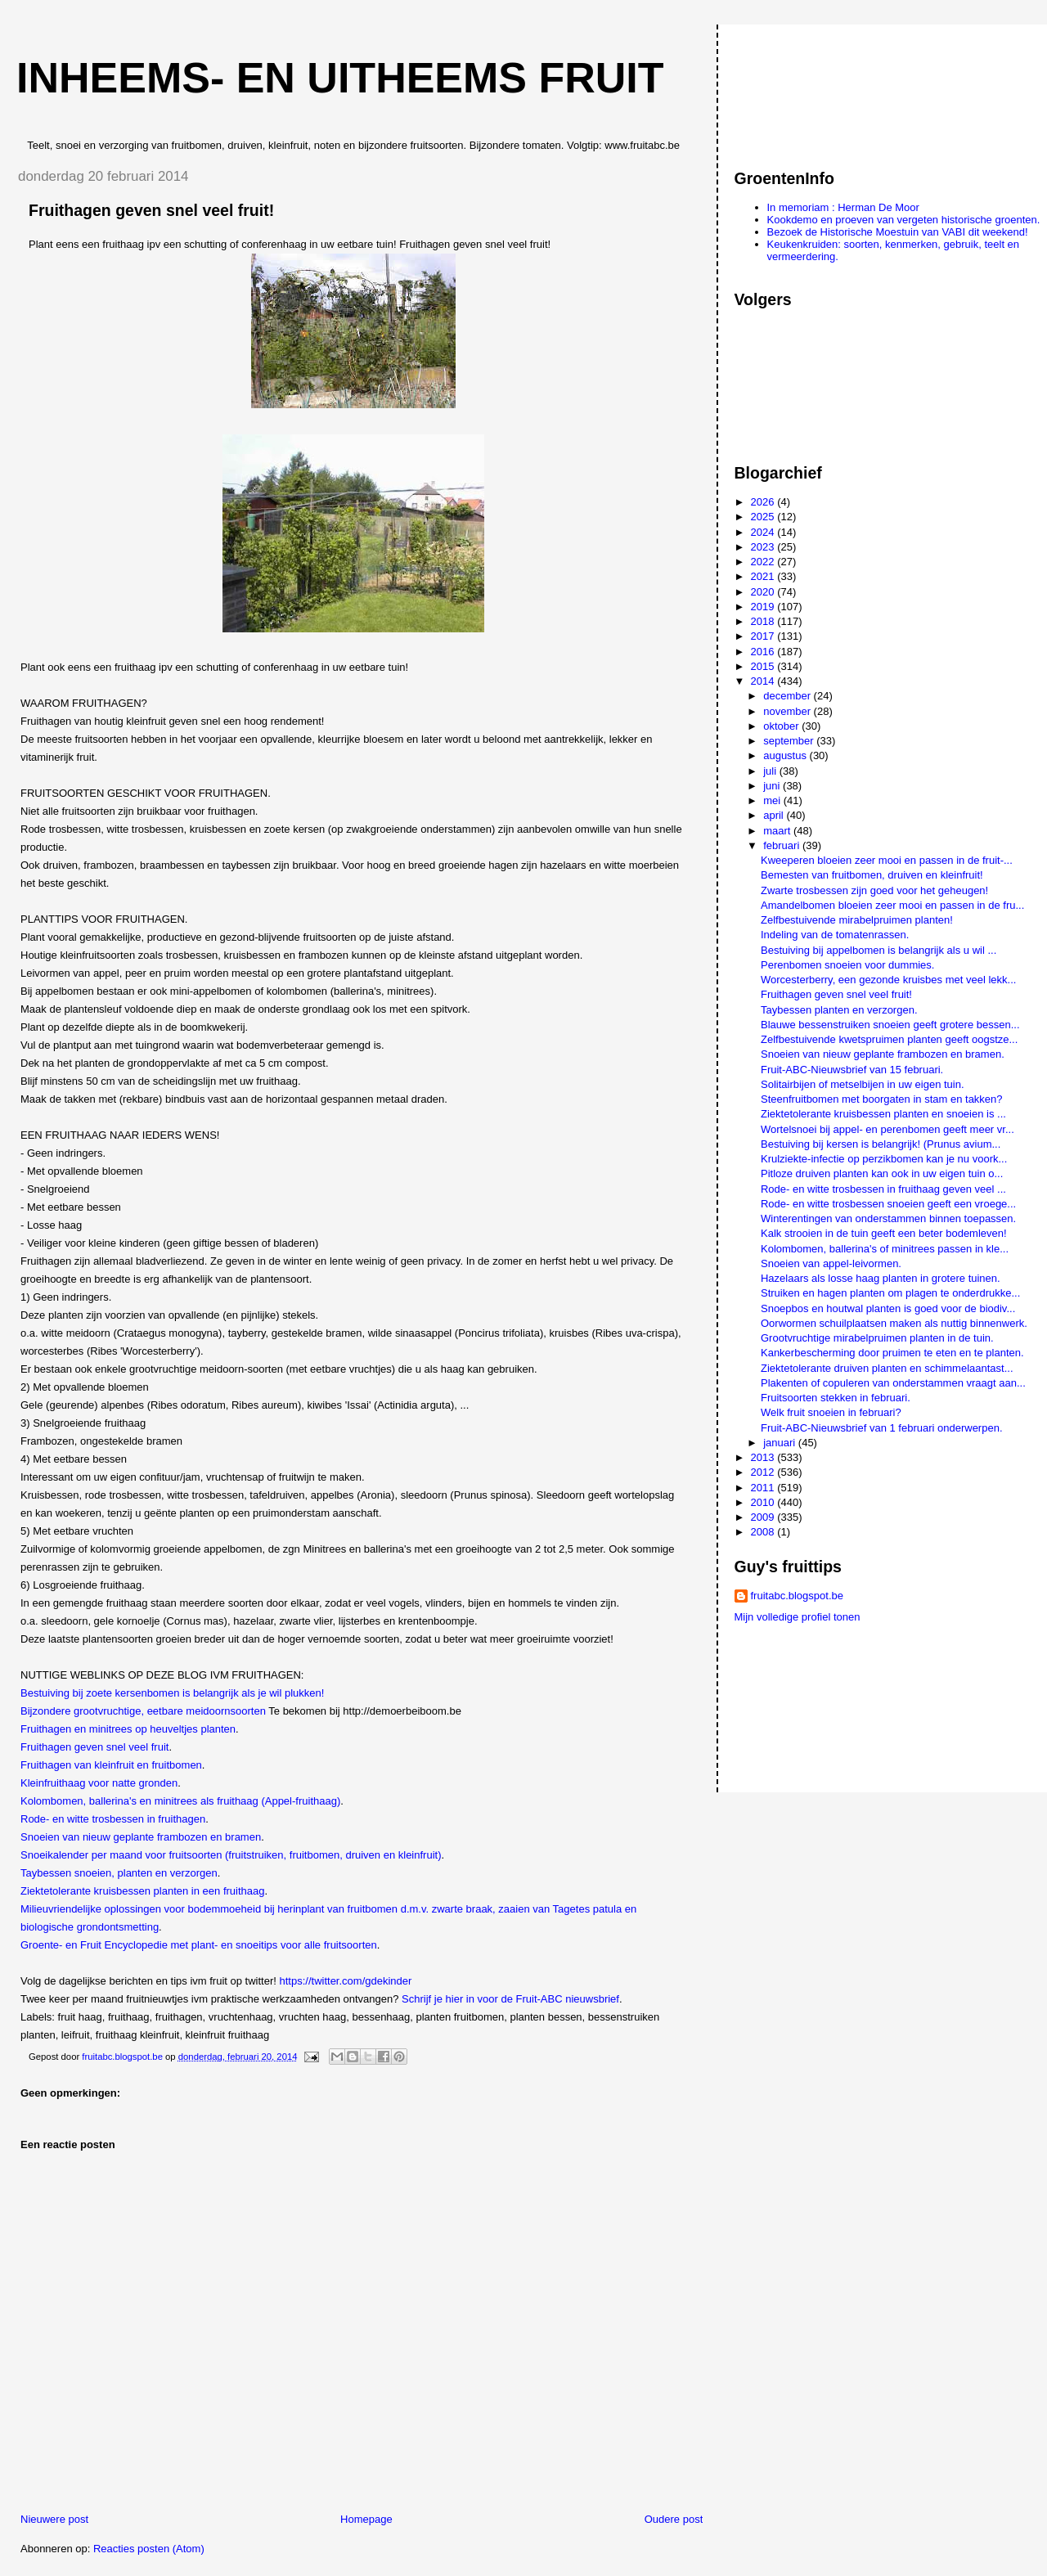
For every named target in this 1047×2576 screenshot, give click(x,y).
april (774, 815)
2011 (764, 1487)
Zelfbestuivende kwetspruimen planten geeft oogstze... (889, 1039)
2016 (764, 651)
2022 (764, 561)
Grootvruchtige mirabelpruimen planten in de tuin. (877, 1338)
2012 (764, 1472)
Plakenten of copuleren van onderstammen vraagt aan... (893, 1383)
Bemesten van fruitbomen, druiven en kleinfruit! (872, 875)
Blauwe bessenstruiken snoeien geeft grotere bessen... (890, 1024)
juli (771, 771)
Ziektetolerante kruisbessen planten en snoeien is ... (883, 1114)
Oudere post (674, 2519)
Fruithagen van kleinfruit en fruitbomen (111, 1765)
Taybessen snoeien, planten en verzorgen (119, 1873)
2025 (764, 516)
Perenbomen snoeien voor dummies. (847, 965)
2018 (764, 621)
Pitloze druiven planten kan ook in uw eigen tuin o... (882, 1173)
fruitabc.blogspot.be (797, 1595)
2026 (764, 502)
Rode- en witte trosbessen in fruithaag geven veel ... (883, 1189)
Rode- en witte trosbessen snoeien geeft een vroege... (888, 1204)
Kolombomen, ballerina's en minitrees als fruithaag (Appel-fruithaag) (180, 1801)
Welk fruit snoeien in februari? (831, 1412)
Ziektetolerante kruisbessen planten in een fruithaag (142, 1891)
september (789, 741)
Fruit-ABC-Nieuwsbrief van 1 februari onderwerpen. (882, 1428)
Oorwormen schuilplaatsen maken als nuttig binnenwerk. (894, 1323)
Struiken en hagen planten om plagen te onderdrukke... (890, 1293)
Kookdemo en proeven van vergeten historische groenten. (903, 220)
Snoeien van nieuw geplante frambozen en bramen (140, 1837)
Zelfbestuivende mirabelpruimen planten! (857, 920)
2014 (764, 681)
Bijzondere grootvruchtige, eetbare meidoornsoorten (143, 1711)
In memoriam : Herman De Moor (843, 207)
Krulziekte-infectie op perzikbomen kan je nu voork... (884, 1159)
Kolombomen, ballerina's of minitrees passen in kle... (885, 1249)
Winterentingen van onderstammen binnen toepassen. (888, 1218)
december (788, 696)
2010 (764, 1502)
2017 (764, 636)
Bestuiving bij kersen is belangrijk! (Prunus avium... (880, 1144)
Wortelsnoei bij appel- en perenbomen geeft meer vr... (887, 1129)
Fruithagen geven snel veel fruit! (836, 994)
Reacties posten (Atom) (148, 2548)
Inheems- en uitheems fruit (340, 77)
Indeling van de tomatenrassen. (835, 934)
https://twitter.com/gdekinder (346, 1981)
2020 (764, 592)
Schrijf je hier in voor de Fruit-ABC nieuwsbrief (510, 1999)
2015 (764, 666)
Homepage (366, 2519)
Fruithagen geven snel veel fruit (94, 1747)
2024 (764, 532)
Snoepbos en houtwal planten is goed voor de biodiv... (888, 1308)
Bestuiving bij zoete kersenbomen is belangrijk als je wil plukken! (172, 1693)
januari (780, 1442)
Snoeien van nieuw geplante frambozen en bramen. (882, 1054)
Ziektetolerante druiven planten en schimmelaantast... (887, 1368)
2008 (764, 1532)
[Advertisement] (808, 89)
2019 (764, 606)
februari (782, 845)
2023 (764, 547)
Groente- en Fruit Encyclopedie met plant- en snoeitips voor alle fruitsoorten (198, 1945)
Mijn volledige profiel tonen (798, 1617)
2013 (764, 1457)
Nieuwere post (54, 2519)
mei (773, 800)
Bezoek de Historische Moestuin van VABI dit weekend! (897, 232)
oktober (782, 726)
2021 (764, 576)
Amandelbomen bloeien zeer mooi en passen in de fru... (892, 905)
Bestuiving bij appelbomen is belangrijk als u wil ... (878, 950)
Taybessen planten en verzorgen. (839, 1010)
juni (773, 786)
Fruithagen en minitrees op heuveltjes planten (128, 1729)
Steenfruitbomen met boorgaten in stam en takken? (882, 1099)
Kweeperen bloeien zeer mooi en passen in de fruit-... (887, 860)
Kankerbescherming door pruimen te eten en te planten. (892, 1352)
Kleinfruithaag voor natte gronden (98, 1783)
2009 (764, 1517)
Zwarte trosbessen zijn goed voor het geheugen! (874, 890)
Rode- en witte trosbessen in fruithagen (112, 1819)
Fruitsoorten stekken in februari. (835, 1397)
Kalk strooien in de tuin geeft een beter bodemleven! (884, 1233)
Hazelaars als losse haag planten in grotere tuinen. (880, 1278)
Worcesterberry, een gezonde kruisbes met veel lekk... (888, 979)
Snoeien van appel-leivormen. (831, 1263)
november (788, 711)
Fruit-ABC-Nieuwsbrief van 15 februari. (852, 1069)
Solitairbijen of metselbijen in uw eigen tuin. (862, 1084)
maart (778, 831)
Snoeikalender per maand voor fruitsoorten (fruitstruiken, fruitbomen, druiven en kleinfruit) (230, 1855)
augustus (786, 755)
